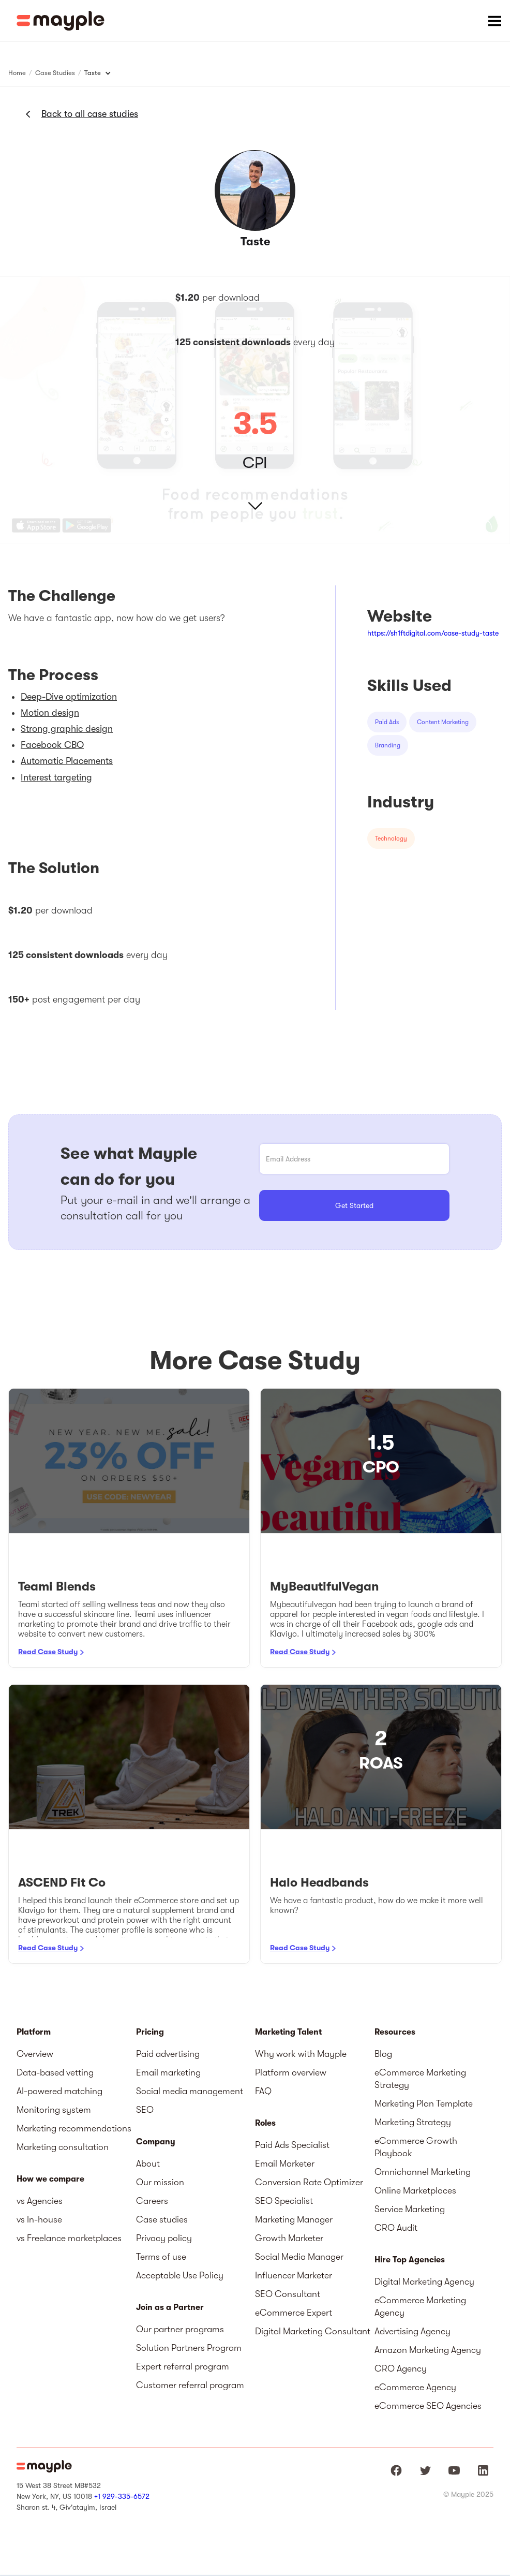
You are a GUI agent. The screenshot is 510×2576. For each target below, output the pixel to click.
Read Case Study (48, 1651)
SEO (145, 2109)
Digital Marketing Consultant (312, 2331)
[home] (60, 21)
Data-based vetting (55, 2072)
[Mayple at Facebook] (396, 2470)
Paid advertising (168, 2054)
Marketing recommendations (74, 2128)
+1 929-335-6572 (121, 2496)
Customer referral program (190, 2385)
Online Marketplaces (415, 2190)
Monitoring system (54, 2109)
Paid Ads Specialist (292, 2145)
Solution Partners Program (189, 2348)
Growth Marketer (289, 2238)
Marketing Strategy (412, 2122)
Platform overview (290, 2072)
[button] (494, 20)
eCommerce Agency (415, 2387)
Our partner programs (180, 2329)
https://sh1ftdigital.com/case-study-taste (433, 633)
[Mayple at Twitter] (425, 2470)
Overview (35, 2054)
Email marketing (168, 2072)
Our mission (160, 2182)
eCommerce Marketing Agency (420, 2306)
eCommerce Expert (293, 2312)
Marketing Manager (294, 2219)
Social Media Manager (299, 2256)
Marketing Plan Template (423, 2103)
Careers (152, 2201)
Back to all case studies (89, 114)
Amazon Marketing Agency (427, 2350)
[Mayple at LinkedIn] (483, 2470)
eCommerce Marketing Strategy (420, 2078)
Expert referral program (182, 2366)
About (148, 2163)
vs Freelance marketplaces (69, 2238)
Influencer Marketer (293, 2275)
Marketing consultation (63, 2147)
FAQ (263, 2091)
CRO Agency (400, 2368)
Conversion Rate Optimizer (309, 2182)
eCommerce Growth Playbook (415, 2147)
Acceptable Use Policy (179, 2275)
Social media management (189, 2091)
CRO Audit (395, 2227)
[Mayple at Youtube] (454, 2470)
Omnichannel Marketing (422, 2172)
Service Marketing (409, 2209)
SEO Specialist (284, 2201)
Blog (383, 2054)
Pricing (150, 2032)
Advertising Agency (412, 2331)
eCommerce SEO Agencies (428, 2406)
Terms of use (161, 2256)
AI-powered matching (59, 2091)
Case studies (162, 2219)
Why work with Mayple (301, 2054)
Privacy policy (164, 2238)
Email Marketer (284, 2163)
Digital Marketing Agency (424, 2281)
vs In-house (39, 2219)
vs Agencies (40, 2201)
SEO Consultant (287, 2294)
